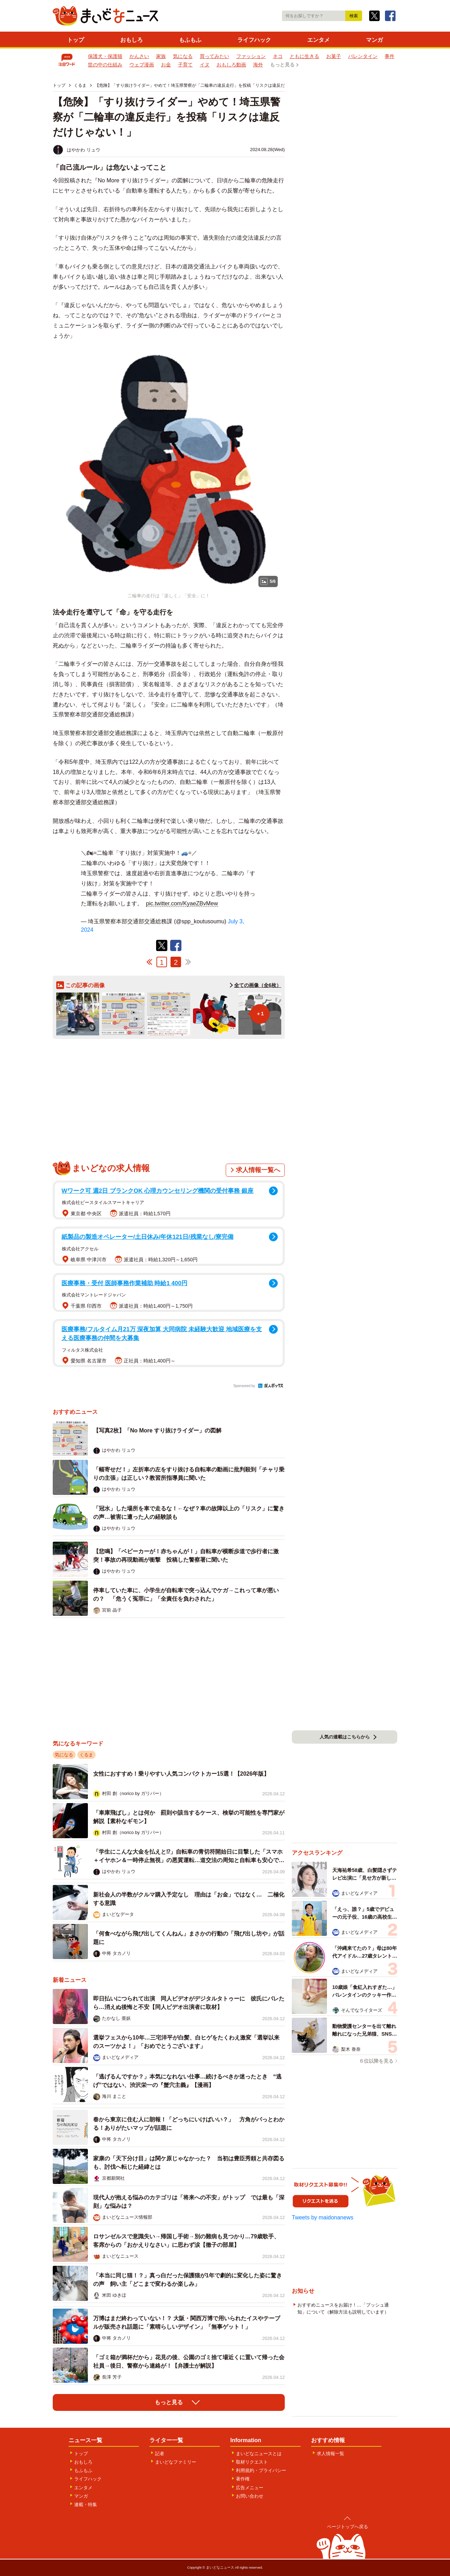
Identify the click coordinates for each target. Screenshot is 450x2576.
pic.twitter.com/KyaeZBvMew (182, 903)
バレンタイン (363, 56)
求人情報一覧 (330, 2453)
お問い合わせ (249, 2496)
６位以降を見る (376, 2060)
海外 (258, 64)
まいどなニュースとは (259, 2453)
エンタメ (318, 40)
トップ (75, 40)
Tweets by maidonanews (322, 2217)
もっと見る (282, 64)
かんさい (139, 56)
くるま (86, 1754)
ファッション (251, 56)
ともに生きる (304, 56)
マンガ (374, 40)
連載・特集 (85, 2504)
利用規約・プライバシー (261, 2470)
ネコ (278, 56)
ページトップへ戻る (347, 2526)
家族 (161, 56)
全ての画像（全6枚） (257, 985)
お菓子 (333, 56)
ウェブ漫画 (141, 64)
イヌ (205, 64)
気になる (183, 56)
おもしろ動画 (231, 64)
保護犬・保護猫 (105, 56)
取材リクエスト (252, 2462)
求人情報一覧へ (258, 1169)
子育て (185, 64)
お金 (166, 64)
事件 (389, 56)
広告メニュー (249, 2487)
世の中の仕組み (105, 64)
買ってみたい (214, 56)
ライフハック (254, 40)
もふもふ (190, 40)
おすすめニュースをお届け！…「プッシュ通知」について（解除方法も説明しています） (343, 2308)
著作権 (243, 2478)
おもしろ (131, 40)
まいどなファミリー (175, 2462)
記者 (159, 2453)
